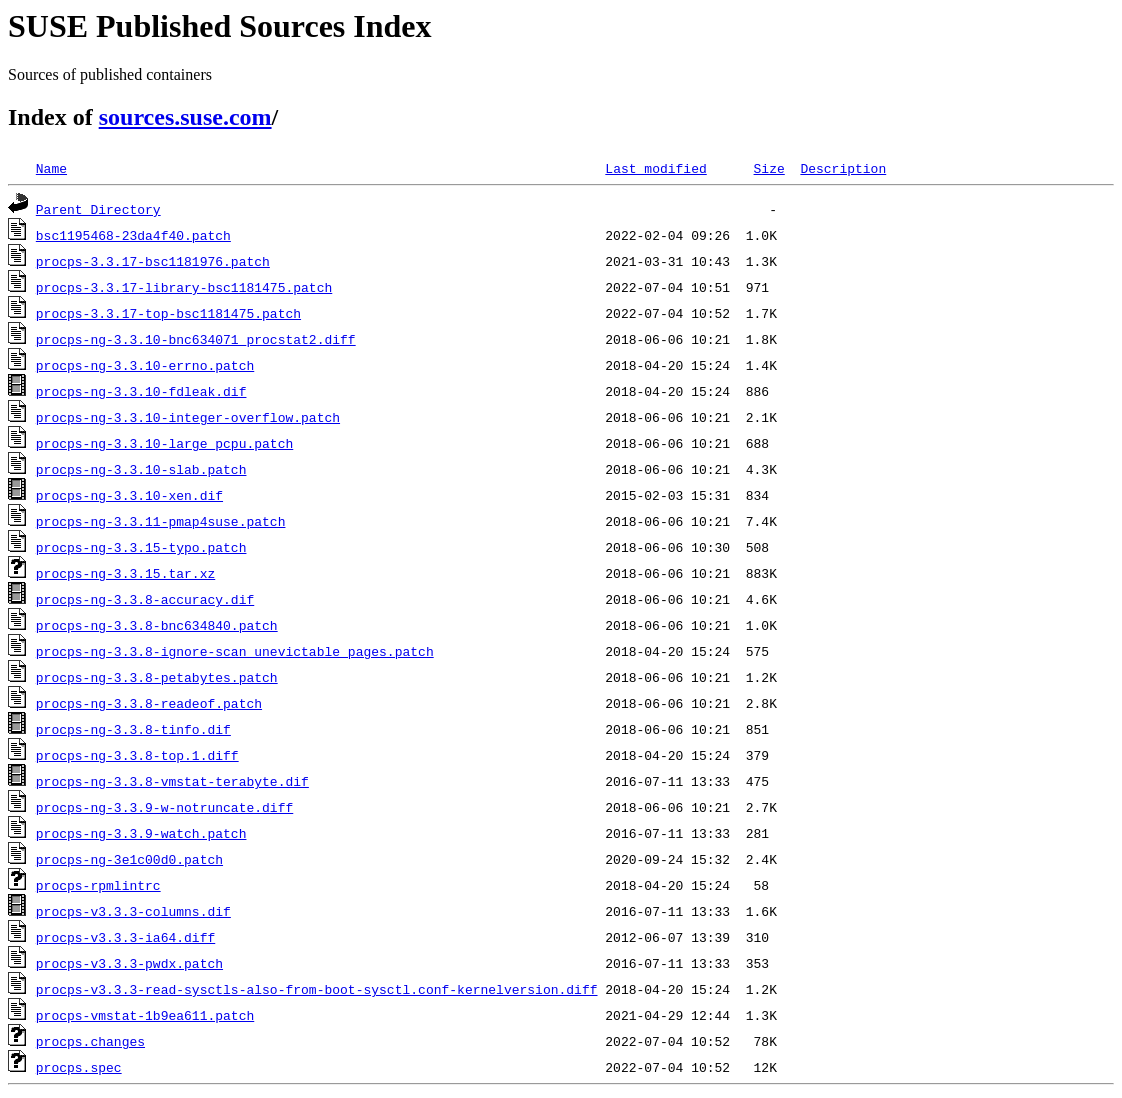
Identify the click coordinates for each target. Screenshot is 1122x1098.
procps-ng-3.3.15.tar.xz (125, 573)
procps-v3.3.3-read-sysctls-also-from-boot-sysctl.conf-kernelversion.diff (317, 989)
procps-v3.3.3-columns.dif (133, 911)
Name (51, 168)
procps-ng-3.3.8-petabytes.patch (157, 677)
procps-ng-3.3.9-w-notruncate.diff (164, 807)
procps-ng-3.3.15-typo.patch (141, 547)
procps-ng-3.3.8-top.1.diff (137, 755)
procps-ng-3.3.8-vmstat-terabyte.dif (172, 781)
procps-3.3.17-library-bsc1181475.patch (184, 287)
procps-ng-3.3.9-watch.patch (141, 833)
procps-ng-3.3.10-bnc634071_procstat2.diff (196, 339)
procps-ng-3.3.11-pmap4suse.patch (161, 521)
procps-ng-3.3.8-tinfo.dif (133, 729)
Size (768, 168)
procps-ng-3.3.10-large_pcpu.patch (164, 443)
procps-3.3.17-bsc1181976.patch (153, 261)
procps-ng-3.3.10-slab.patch (141, 469)
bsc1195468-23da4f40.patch (133, 235)
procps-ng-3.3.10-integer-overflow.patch (188, 417)
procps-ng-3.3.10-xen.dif (129, 495)
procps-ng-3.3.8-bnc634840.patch (157, 625)
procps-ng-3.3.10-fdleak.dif (141, 391)
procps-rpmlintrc (98, 885)
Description (843, 168)
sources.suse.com (185, 117)
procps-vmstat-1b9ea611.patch (145, 1015)
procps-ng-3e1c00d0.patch (129, 859)
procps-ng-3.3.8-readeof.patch (149, 703)
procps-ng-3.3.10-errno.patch (145, 365)
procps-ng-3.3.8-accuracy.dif (145, 599)
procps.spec (79, 1067)
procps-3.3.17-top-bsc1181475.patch (168, 313)
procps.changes (90, 1041)
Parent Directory (98, 209)
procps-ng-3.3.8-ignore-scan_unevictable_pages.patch (235, 651)
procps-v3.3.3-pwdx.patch (129, 963)
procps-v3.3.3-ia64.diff (125, 937)
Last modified (655, 168)
